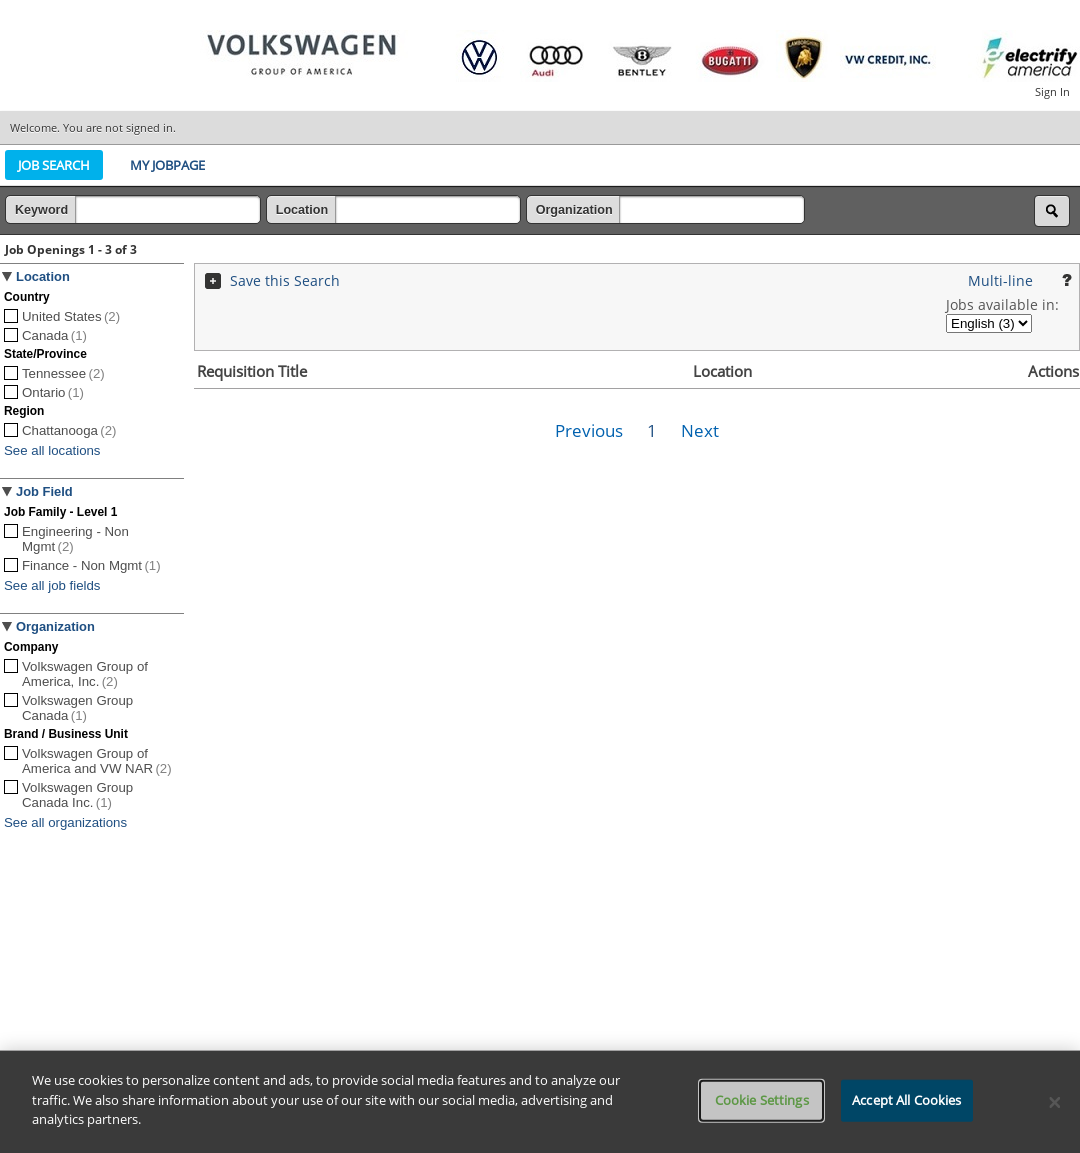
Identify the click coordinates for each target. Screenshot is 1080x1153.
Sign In (1052, 91)
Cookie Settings (762, 1100)
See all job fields (52, 585)
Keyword (43, 210)
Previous (589, 430)
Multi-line (1000, 280)
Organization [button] (55, 626)
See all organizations (65, 822)
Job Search (54, 165)
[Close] (1055, 1102)
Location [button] (43, 276)
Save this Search (285, 280)
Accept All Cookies (906, 1100)
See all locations (52, 450)
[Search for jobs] (1052, 211)
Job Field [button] (44, 491)
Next (700, 430)
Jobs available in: (1002, 304)
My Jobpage (167, 165)
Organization (576, 210)
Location (304, 210)
